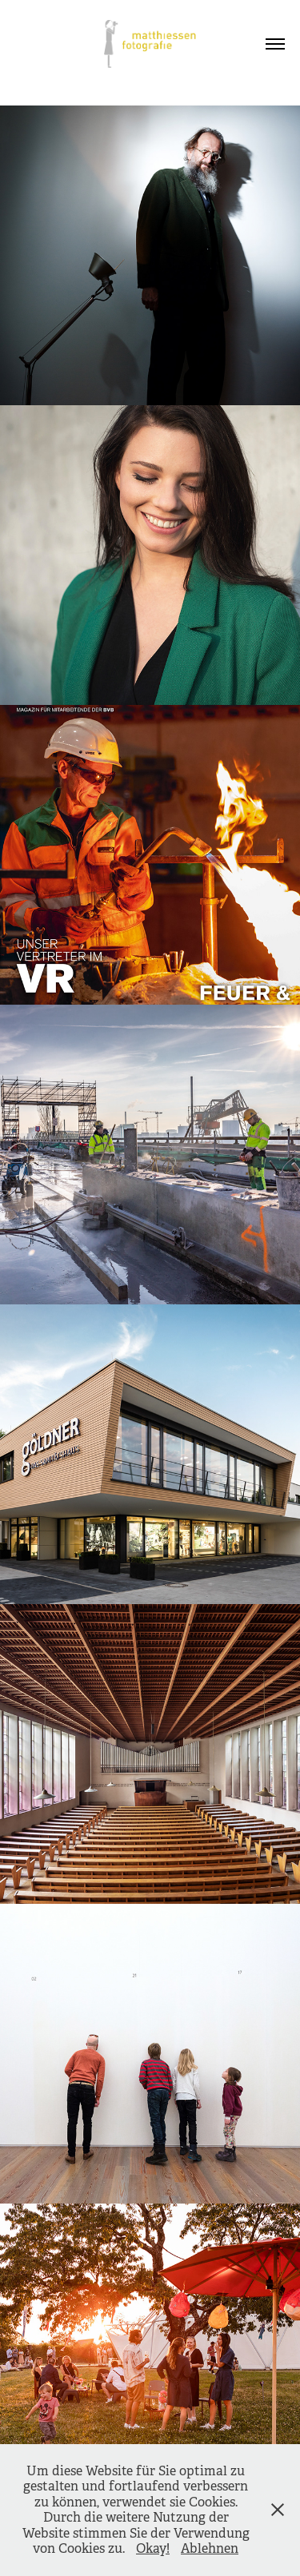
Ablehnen (209, 2548)
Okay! (153, 2548)
